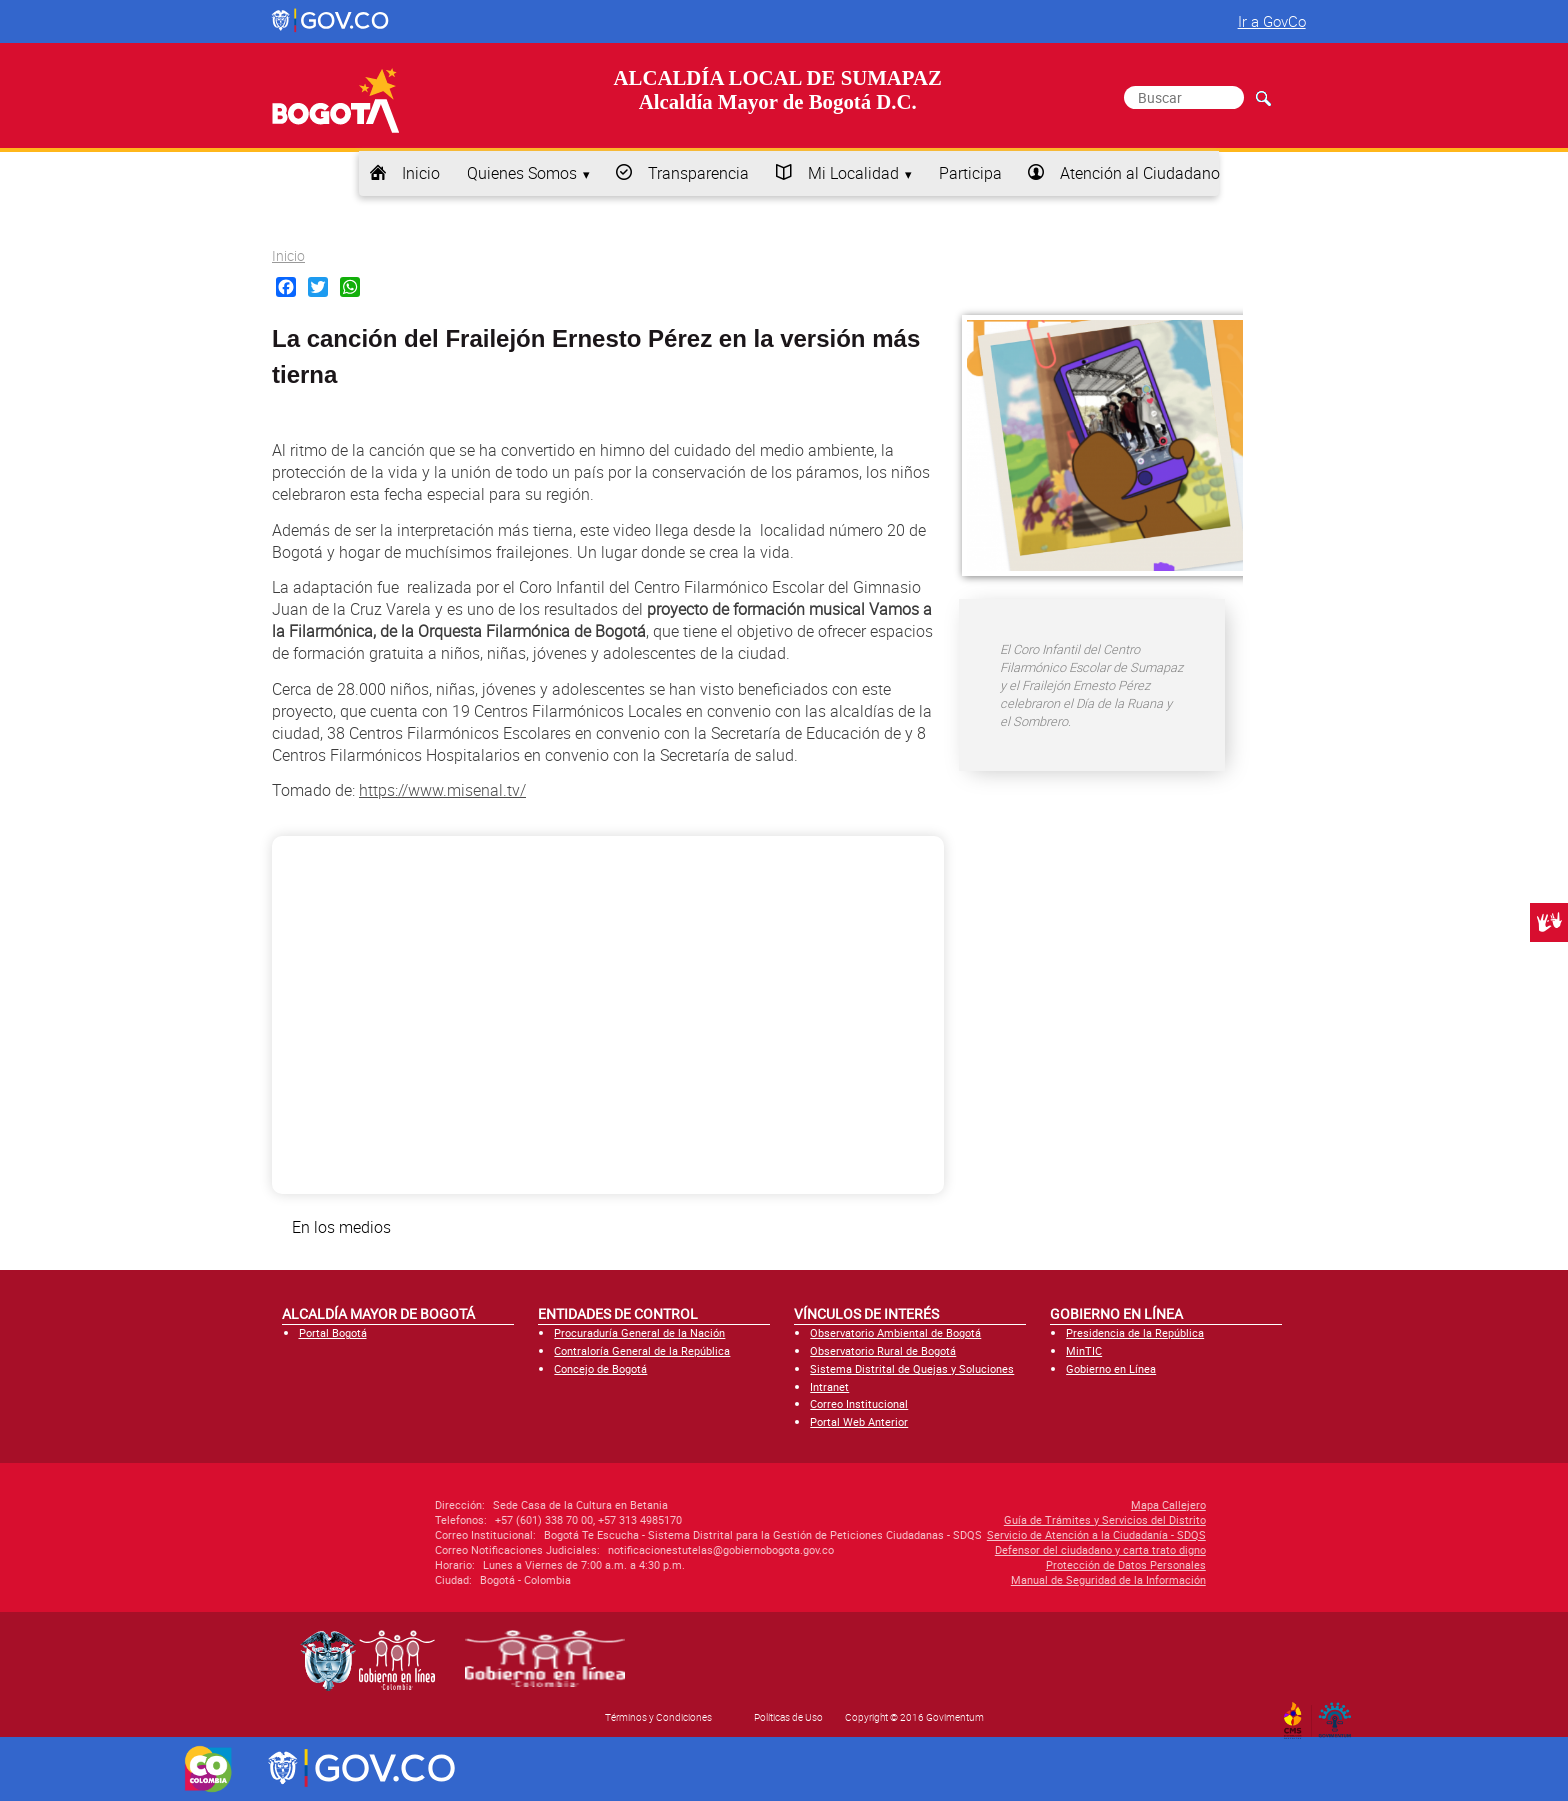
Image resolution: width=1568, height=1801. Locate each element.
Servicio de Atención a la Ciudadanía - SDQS (934, 1534)
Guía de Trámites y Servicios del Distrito (943, 1519)
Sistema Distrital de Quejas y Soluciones (912, 1368)
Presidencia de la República (1135, 1332)
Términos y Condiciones (658, 1717)
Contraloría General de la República (642, 1350)
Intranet (829, 1386)
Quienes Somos (522, 173)
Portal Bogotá (333, 1332)
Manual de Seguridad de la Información (946, 1579)
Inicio (421, 173)
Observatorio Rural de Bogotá (883, 1350)
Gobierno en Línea (1111, 1368)
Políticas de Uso (788, 1717)
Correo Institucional (859, 1403)
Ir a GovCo (1272, 21)
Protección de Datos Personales (964, 1564)
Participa (970, 173)
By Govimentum (1339, 1714)
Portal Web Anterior (859, 1421)
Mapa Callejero (1006, 1504)
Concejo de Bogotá (600, 1368)
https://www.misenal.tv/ (442, 790)
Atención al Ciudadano (1140, 173)
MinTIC (1084, 1350)
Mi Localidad (853, 173)
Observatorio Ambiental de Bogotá (895, 1332)
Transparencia (698, 173)
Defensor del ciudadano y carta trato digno (938, 1549)
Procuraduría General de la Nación (639, 1332)
